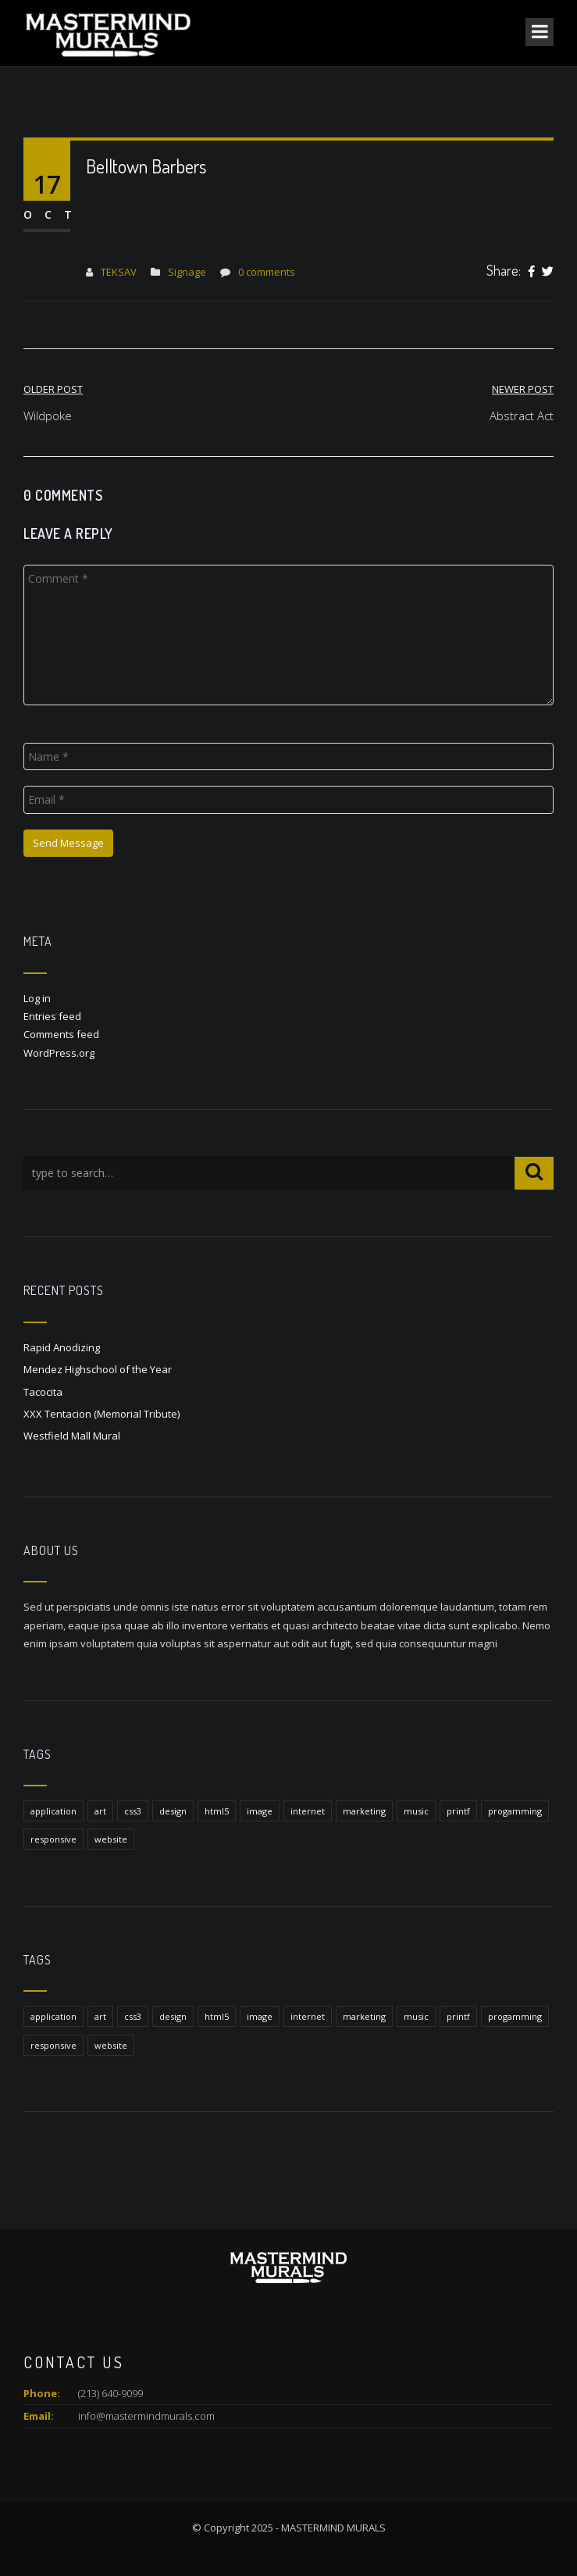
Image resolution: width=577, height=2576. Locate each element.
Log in (37, 998)
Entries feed (52, 1016)
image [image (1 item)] (259, 1811)
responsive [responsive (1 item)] (53, 1839)
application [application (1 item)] (53, 1811)
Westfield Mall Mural (71, 1436)
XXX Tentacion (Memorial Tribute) (101, 1414)
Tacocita (42, 1392)
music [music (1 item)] (416, 1811)
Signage (187, 272)
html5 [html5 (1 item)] (217, 1811)
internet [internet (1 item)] (307, 1811)
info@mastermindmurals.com (146, 2416)
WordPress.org (58, 1053)
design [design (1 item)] (173, 1811)
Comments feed (61, 1034)
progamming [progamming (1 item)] (515, 1811)
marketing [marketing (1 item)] (364, 1811)
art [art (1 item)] (100, 1811)
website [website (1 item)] (110, 1839)
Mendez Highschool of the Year (97, 1369)
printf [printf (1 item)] (458, 1811)
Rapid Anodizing (61, 1347)
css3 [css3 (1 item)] (132, 1811)
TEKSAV (119, 272)
